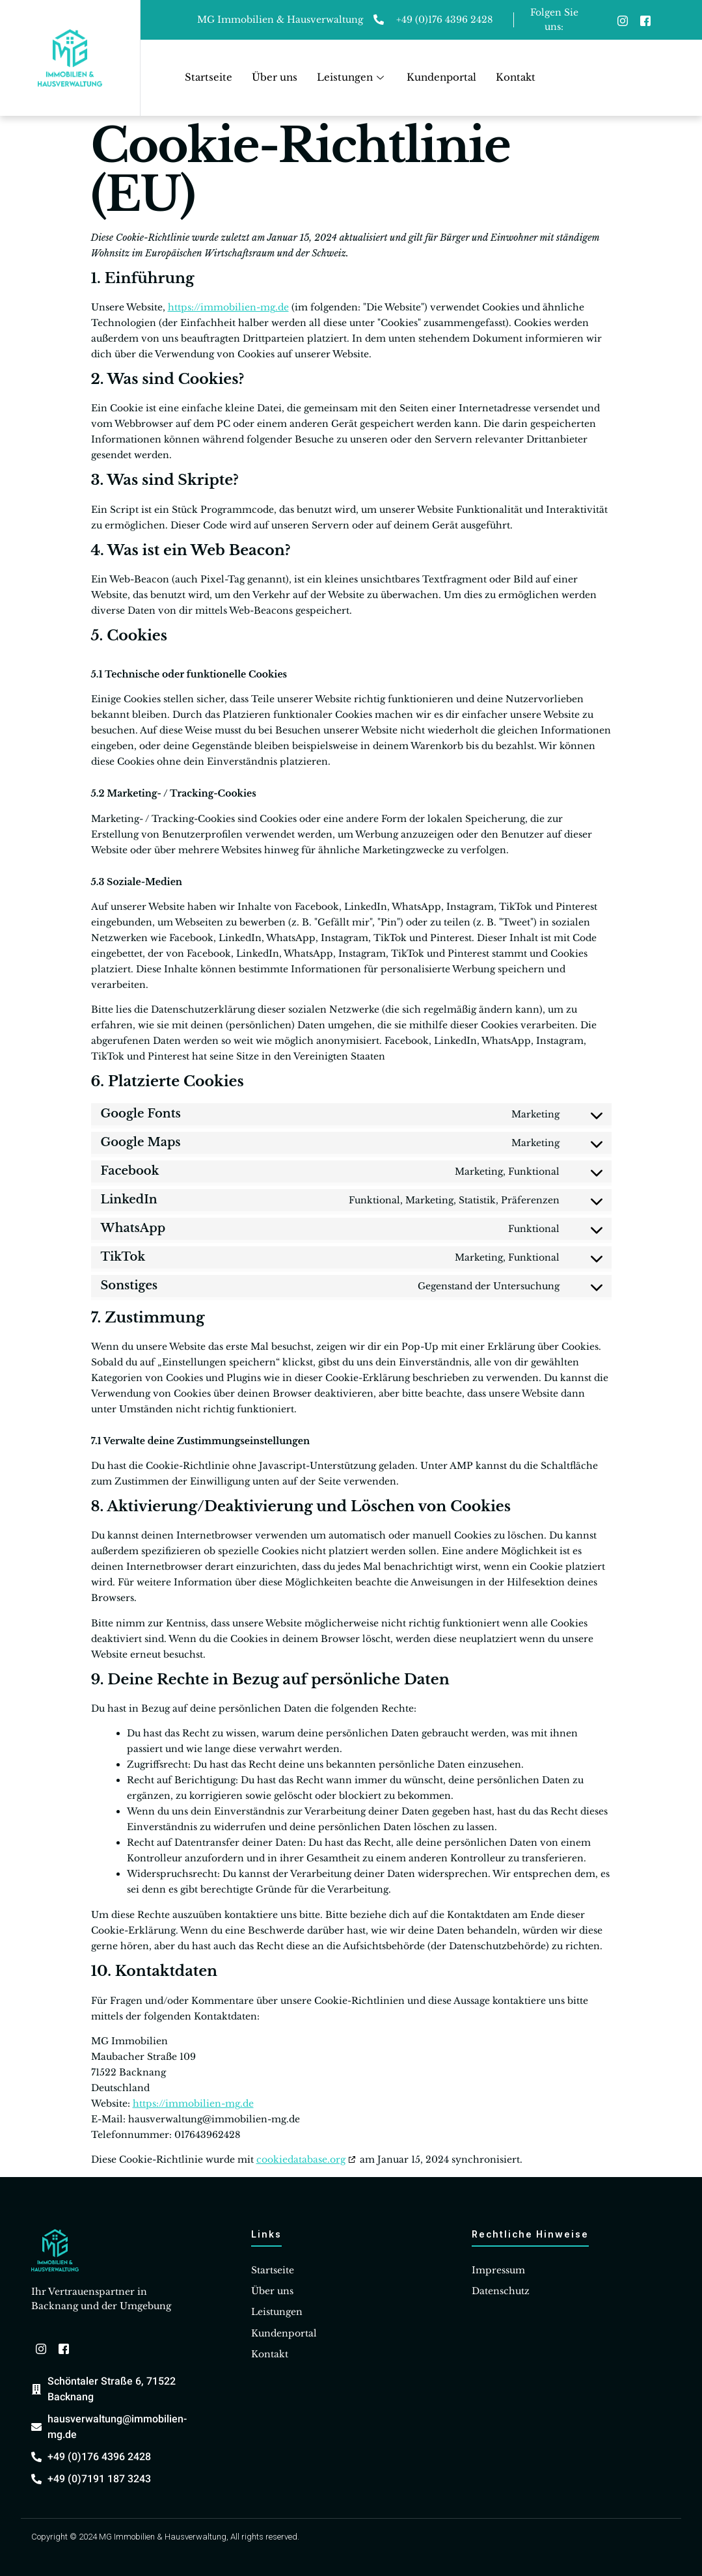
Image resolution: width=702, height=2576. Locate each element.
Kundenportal (441, 77)
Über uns (274, 77)
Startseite (208, 77)
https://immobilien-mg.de (228, 307)
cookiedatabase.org (300, 2159)
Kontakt (515, 77)
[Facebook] (645, 19)
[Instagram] (622, 19)
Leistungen (352, 77)
